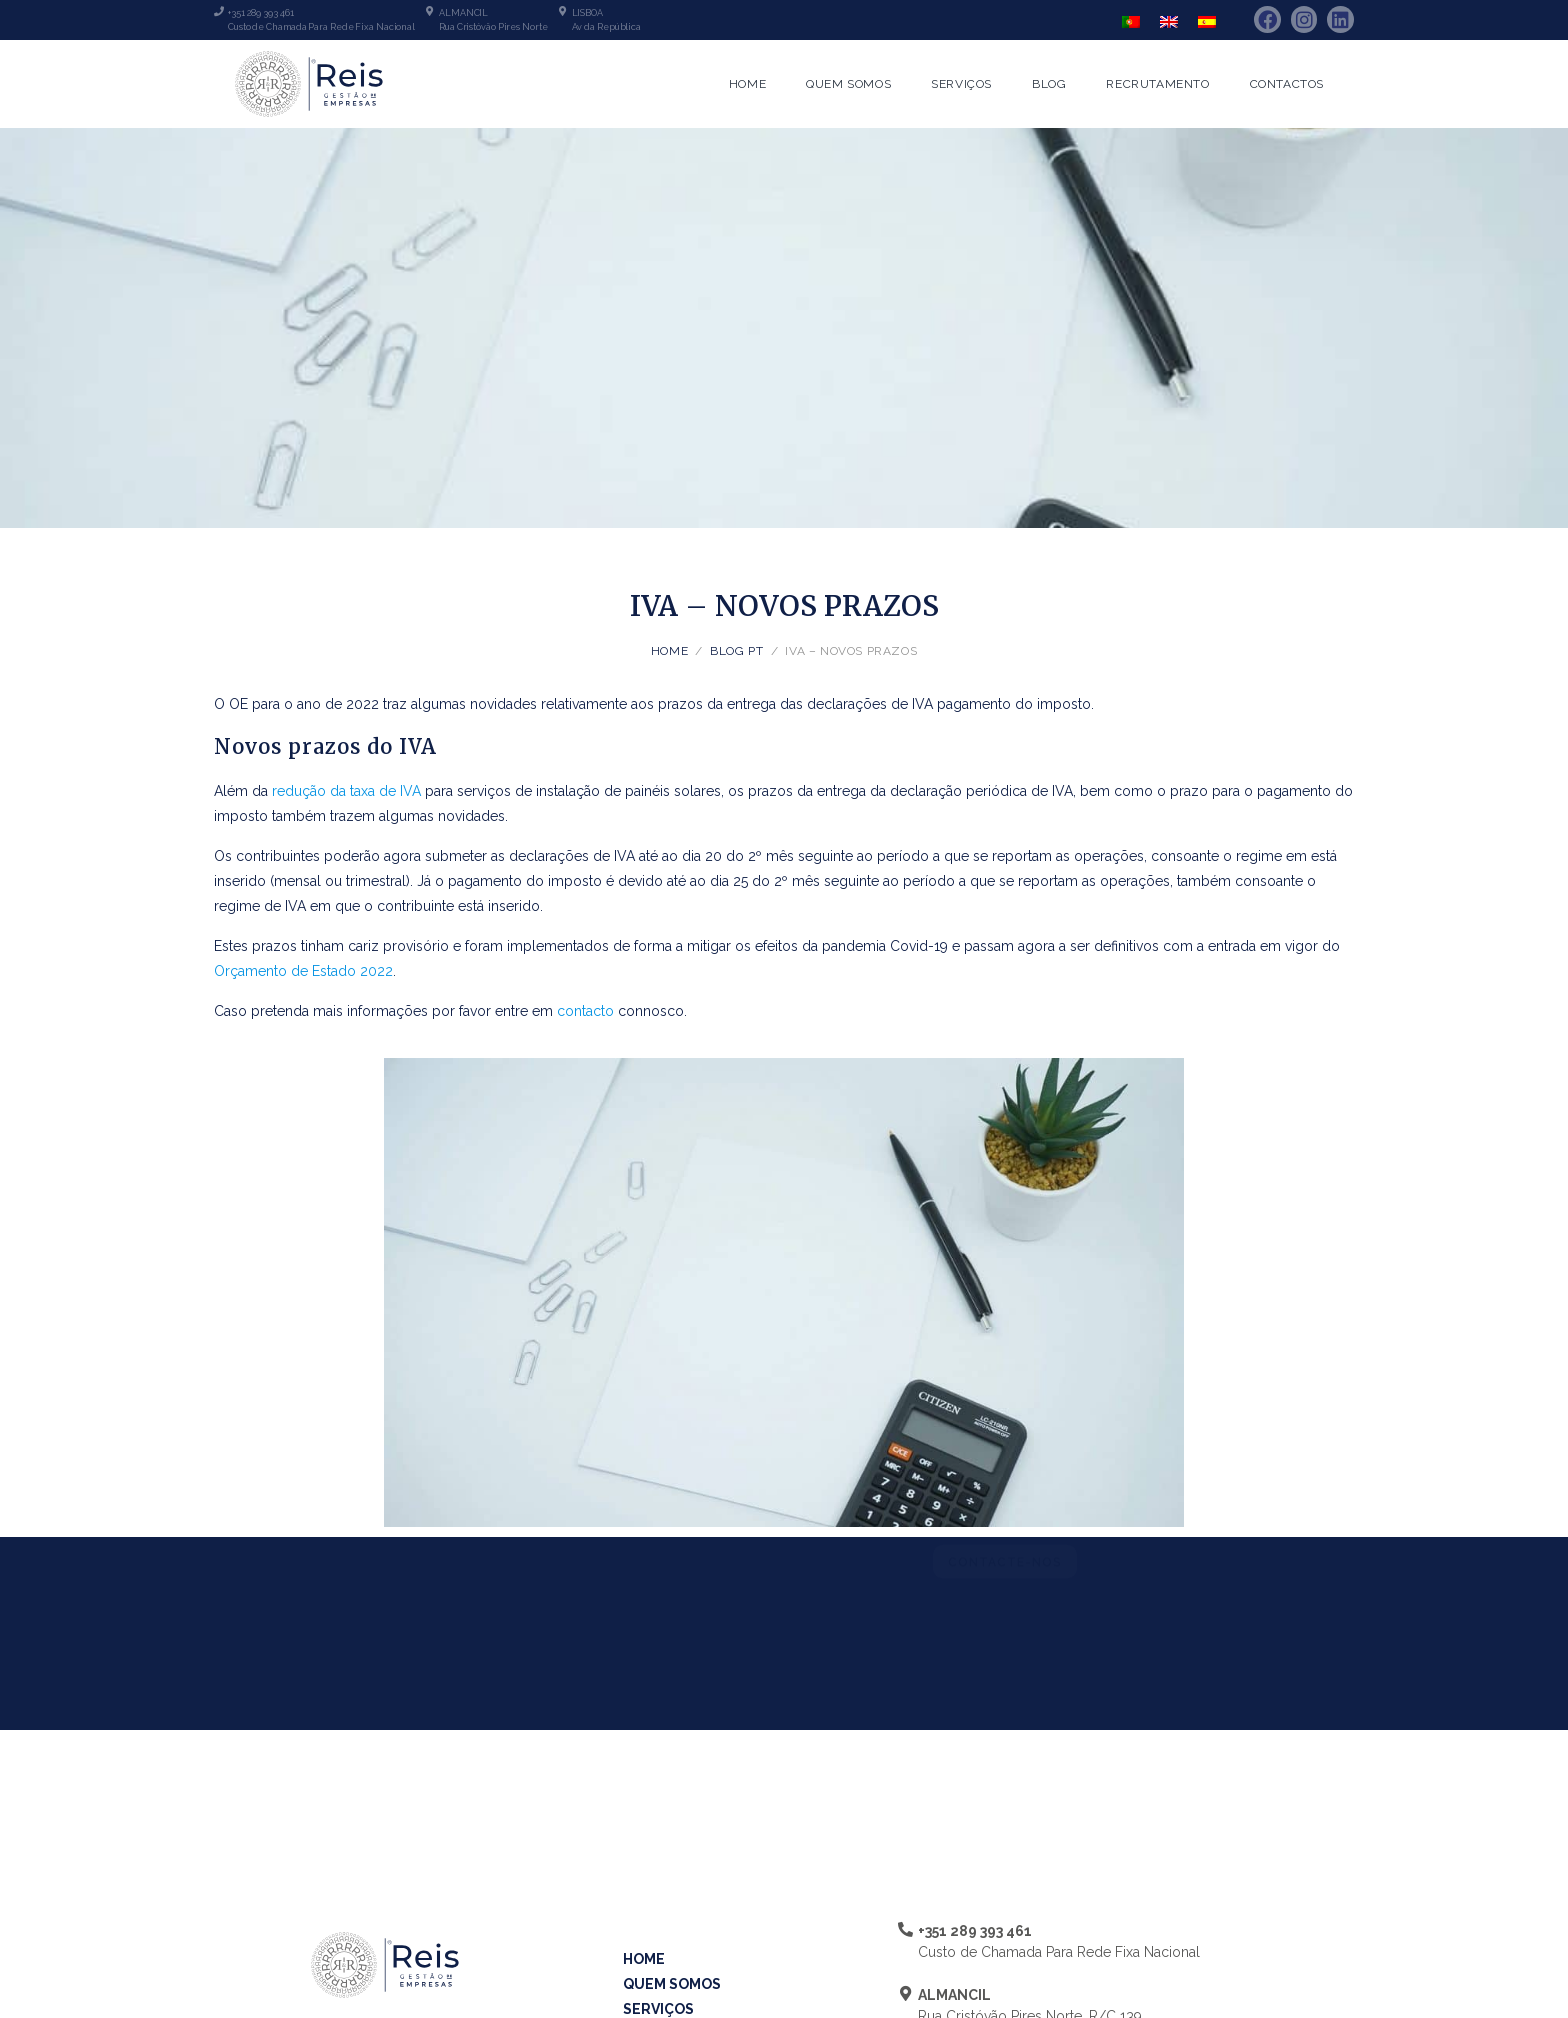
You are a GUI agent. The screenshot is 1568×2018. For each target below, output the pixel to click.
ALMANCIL (463, 13)
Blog (1049, 84)
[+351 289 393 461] (219, 11)
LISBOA (587, 13)
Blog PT (736, 651)
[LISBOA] (563, 11)
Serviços (961, 84)
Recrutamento (1157, 84)
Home (747, 84)
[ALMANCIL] (430, 11)
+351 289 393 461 (260, 13)
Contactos (1287, 84)
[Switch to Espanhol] (1207, 21)
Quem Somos (848, 84)
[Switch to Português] (1131, 21)
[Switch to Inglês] (1169, 21)
